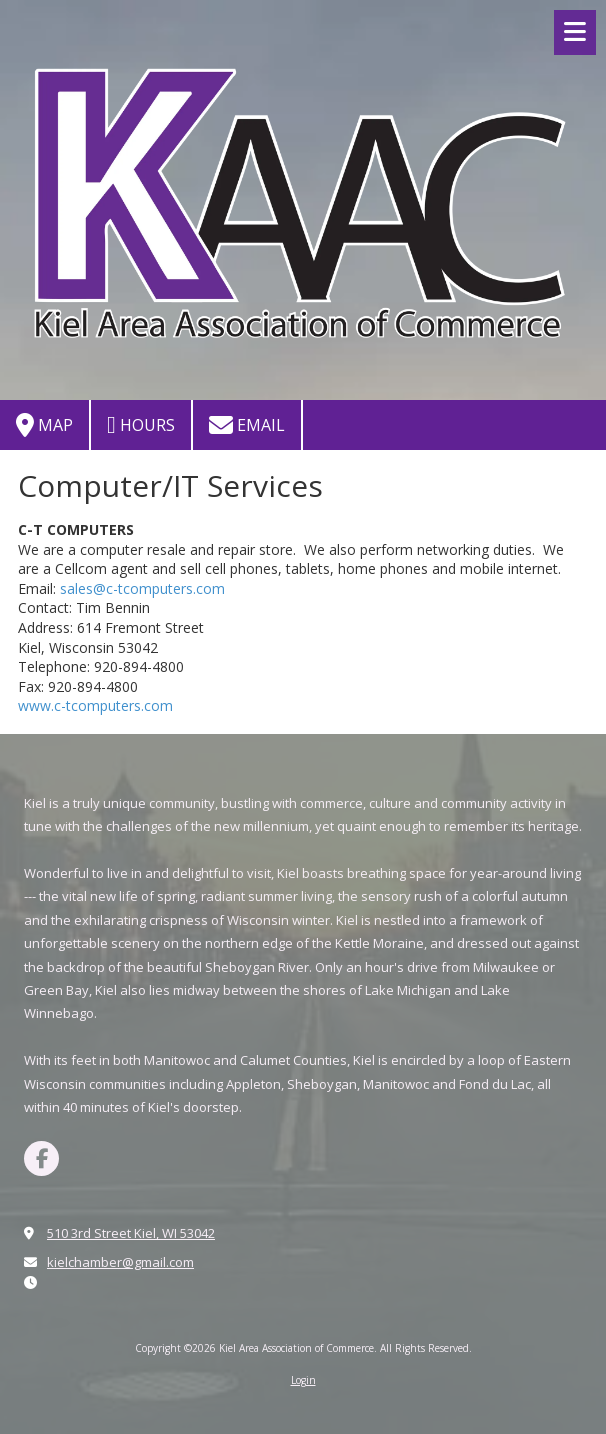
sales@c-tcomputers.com (142, 588)
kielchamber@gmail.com (120, 1262)
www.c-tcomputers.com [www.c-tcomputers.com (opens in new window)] (95, 705)
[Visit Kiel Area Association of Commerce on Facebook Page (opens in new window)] (41, 1158)
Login (303, 1380)
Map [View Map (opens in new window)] (44, 425)
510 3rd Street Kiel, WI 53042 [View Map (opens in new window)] (131, 1233)
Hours (141, 425)
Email (247, 425)
